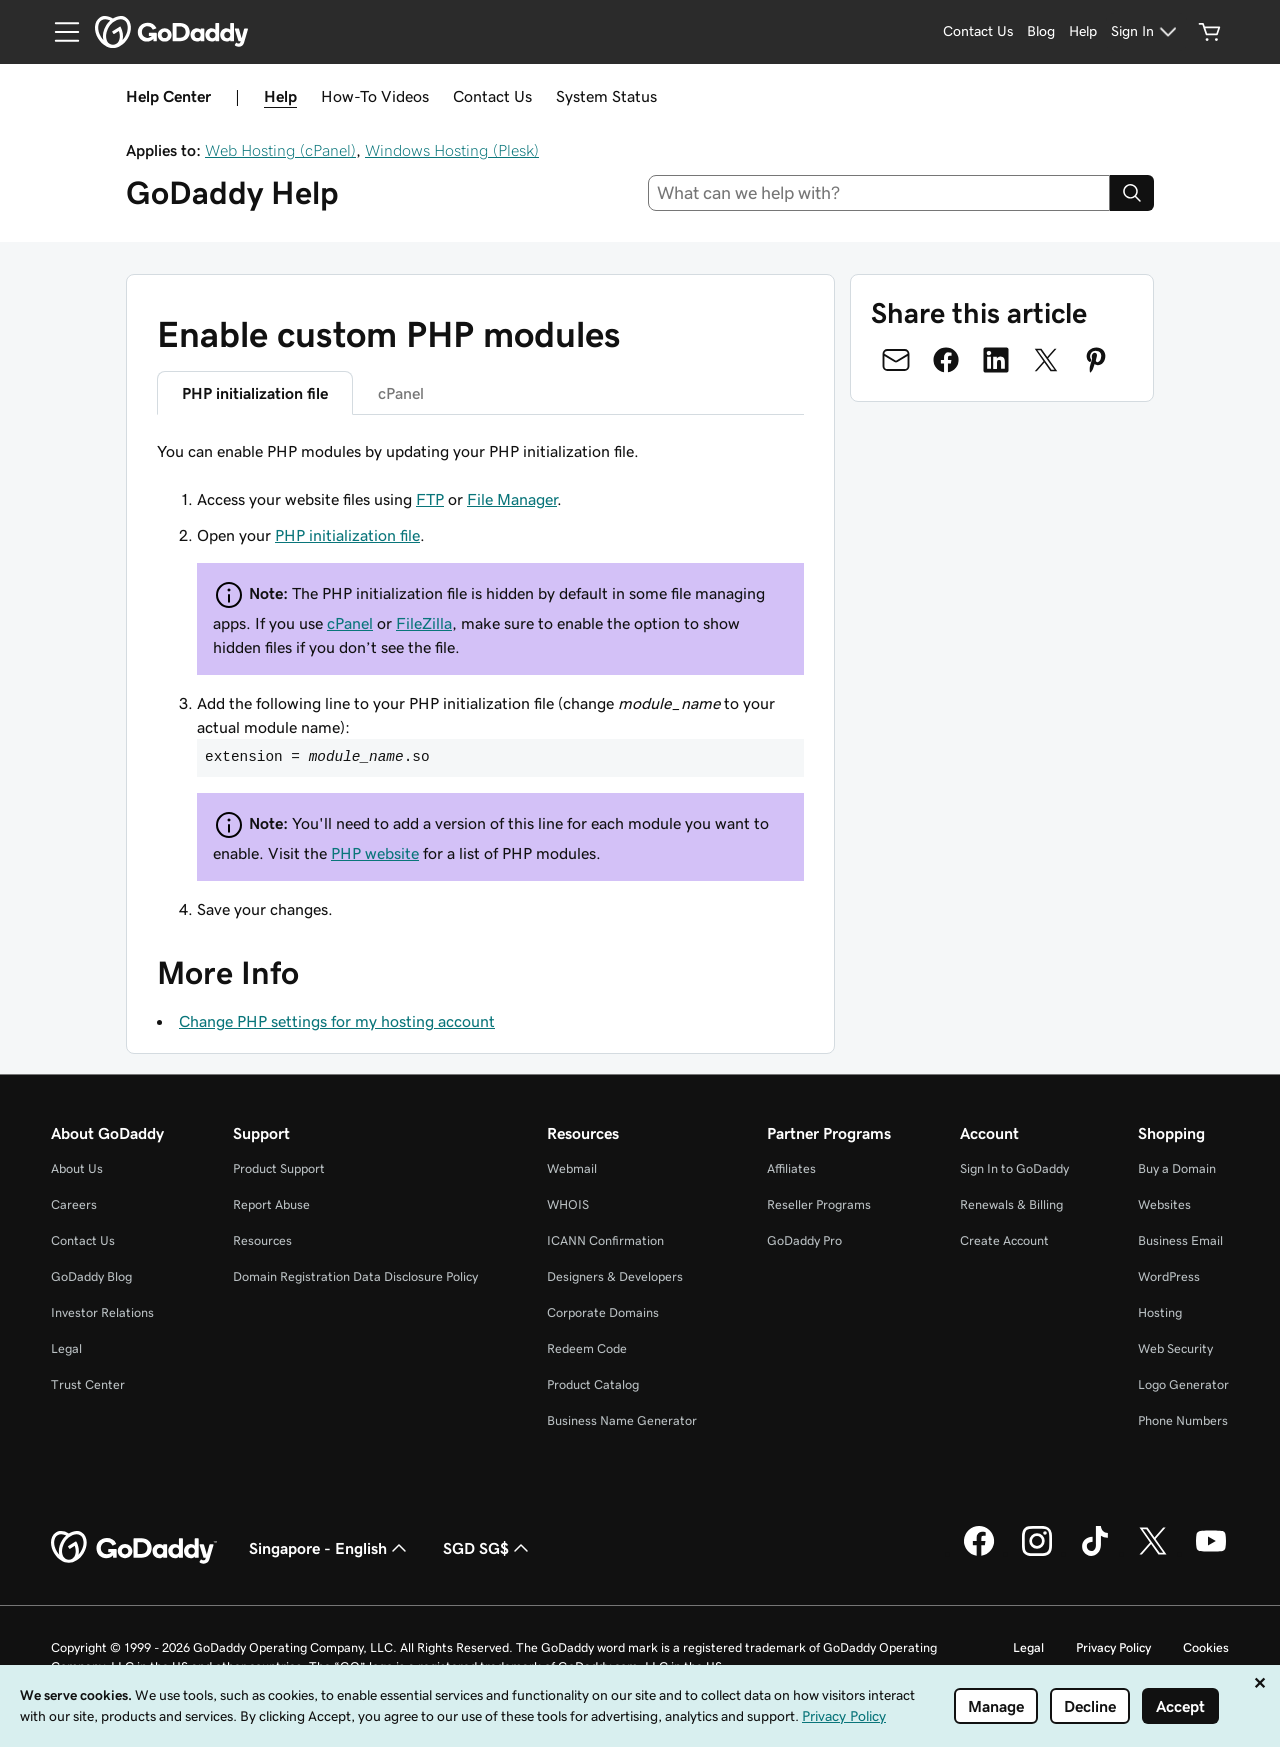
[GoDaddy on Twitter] (1153, 1553)
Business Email (1180, 1240)
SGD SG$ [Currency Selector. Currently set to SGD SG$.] (488, 1548)
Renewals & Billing (1011, 1204)
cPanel (350, 623)
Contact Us (492, 96)
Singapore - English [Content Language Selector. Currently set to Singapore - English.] (330, 1548)
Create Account (1004, 1240)
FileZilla (424, 623)
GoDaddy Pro (804, 1240)
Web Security (1175, 1348)
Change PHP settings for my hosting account (337, 1021)
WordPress (1169, 1276)
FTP (430, 499)
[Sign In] (1146, 32)
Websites (1164, 1204)
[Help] (1083, 32)
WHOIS (568, 1204)
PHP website (375, 853)
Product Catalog (593, 1384)
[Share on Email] (896, 360)
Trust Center (88, 1384)
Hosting (1160, 1312)
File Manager (512, 499)
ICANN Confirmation (605, 1240)
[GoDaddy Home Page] (134, 1548)
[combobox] (879, 193)
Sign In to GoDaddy (1014, 1168)
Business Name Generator (622, 1420)
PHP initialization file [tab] (255, 393)
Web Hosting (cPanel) (280, 150)
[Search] (1132, 193)
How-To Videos (375, 96)
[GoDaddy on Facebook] (979, 1553)
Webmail (572, 1168)
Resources (262, 1240)
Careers (74, 1204)
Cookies (1206, 1647)
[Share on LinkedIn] (996, 360)
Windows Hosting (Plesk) (452, 150)
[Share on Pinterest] (1096, 360)
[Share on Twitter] (1046, 360)
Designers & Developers (615, 1276)
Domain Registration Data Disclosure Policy (355, 1276)
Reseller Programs (819, 1204)
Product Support (279, 1168)
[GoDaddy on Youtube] (1211, 1553)
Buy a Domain (1177, 1168)
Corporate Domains (603, 1312)
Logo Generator (1183, 1384)
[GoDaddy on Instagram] (1037, 1553)
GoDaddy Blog (91, 1276)
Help (280, 96)
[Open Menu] (59, 32)
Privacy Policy (1113, 1647)
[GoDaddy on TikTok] (1095, 1553)
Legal (66, 1348)
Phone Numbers (1183, 1420)
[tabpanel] (480, 680)
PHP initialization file (347, 535)
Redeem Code (587, 1348)
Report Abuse (271, 1204)
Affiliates (791, 1168)
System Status (606, 96)
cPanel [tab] (401, 393)
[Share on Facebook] (946, 360)
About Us (77, 1168)
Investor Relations (102, 1312)
